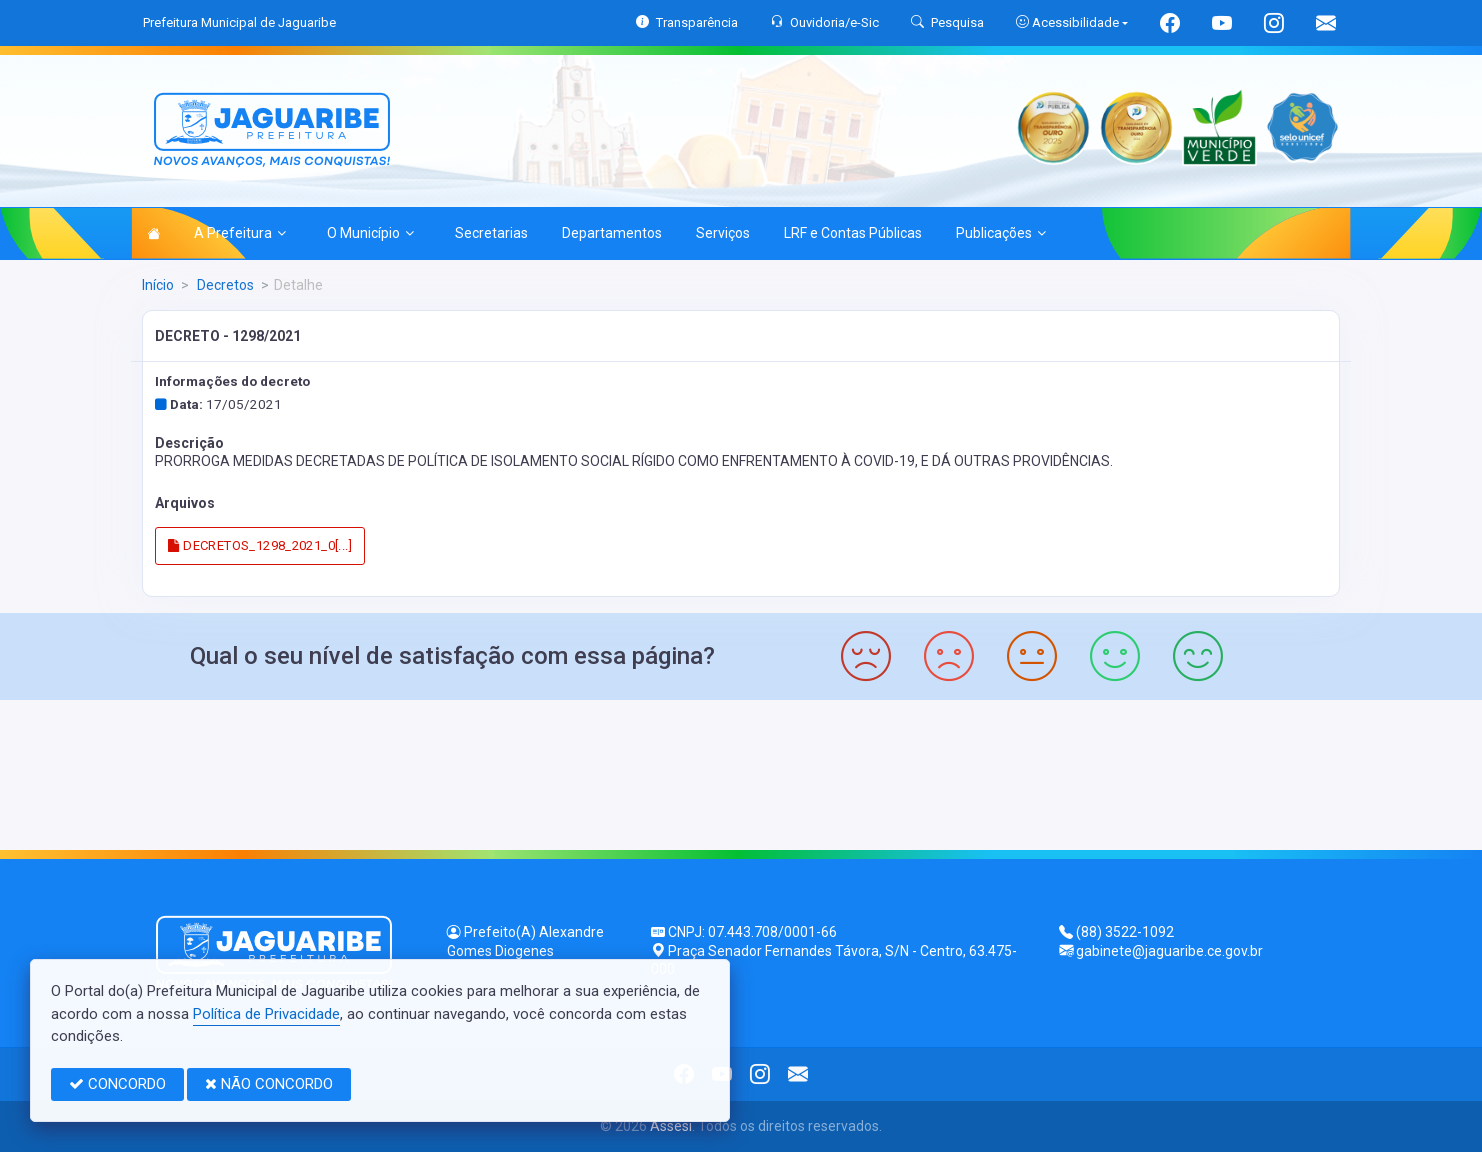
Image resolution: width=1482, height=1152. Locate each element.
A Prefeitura (240, 233)
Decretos (224, 285)
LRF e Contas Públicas (853, 233)
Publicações (1001, 233)
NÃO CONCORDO (269, 1084)
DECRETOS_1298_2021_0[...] (260, 545)
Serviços (723, 233)
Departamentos (612, 233)
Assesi (671, 1126)
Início (158, 285)
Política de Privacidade (266, 1014)
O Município (370, 233)
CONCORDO (117, 1084)
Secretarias (491, 233)
